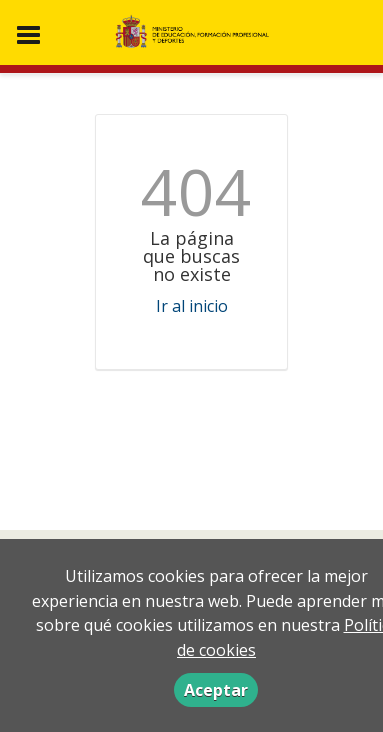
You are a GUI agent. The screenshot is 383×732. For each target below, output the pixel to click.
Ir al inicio (192, 306)
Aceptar (216, 690)
